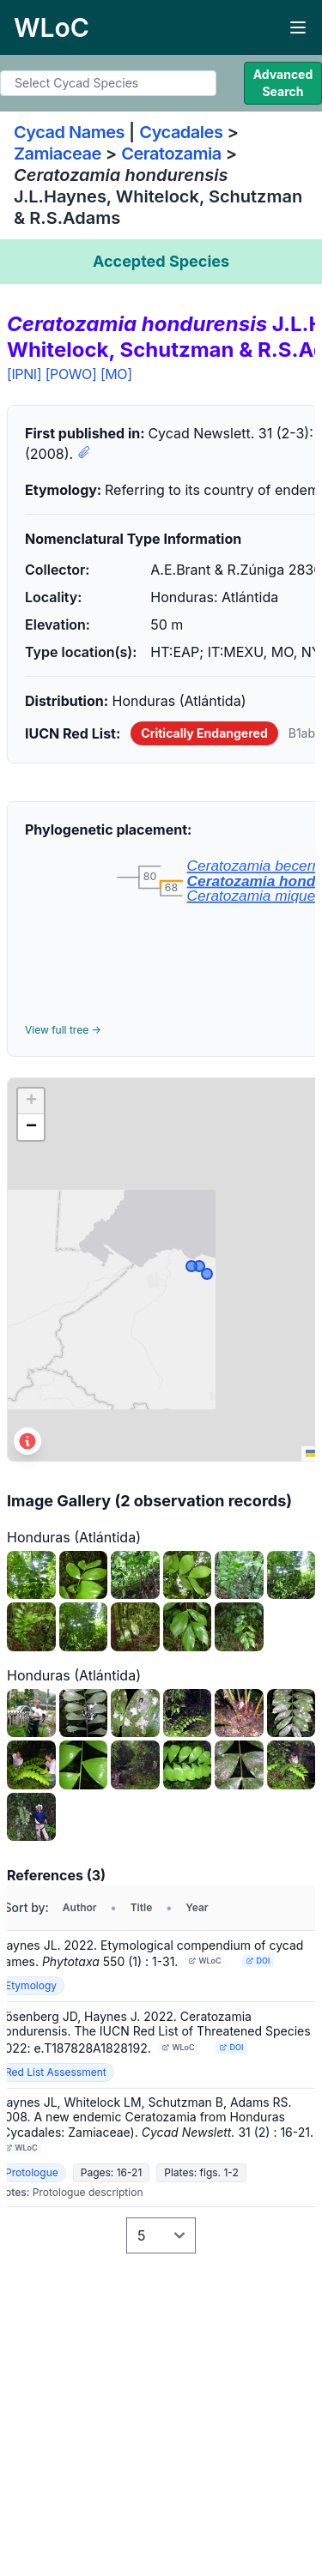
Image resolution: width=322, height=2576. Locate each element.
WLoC (205, 1960)
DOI (258, 1960)
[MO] (116, 374)
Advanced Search (283, 83)
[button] (31, 1101)
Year (196, 1907)
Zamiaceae (57, 153)
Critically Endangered (204, 733)
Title (142, 1907)
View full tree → (63, 1029)
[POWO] (71, 374)
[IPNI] (24, 374)
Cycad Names (69, 132)
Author (80, 1907)
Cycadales (180, 132)
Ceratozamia (171, 153)
